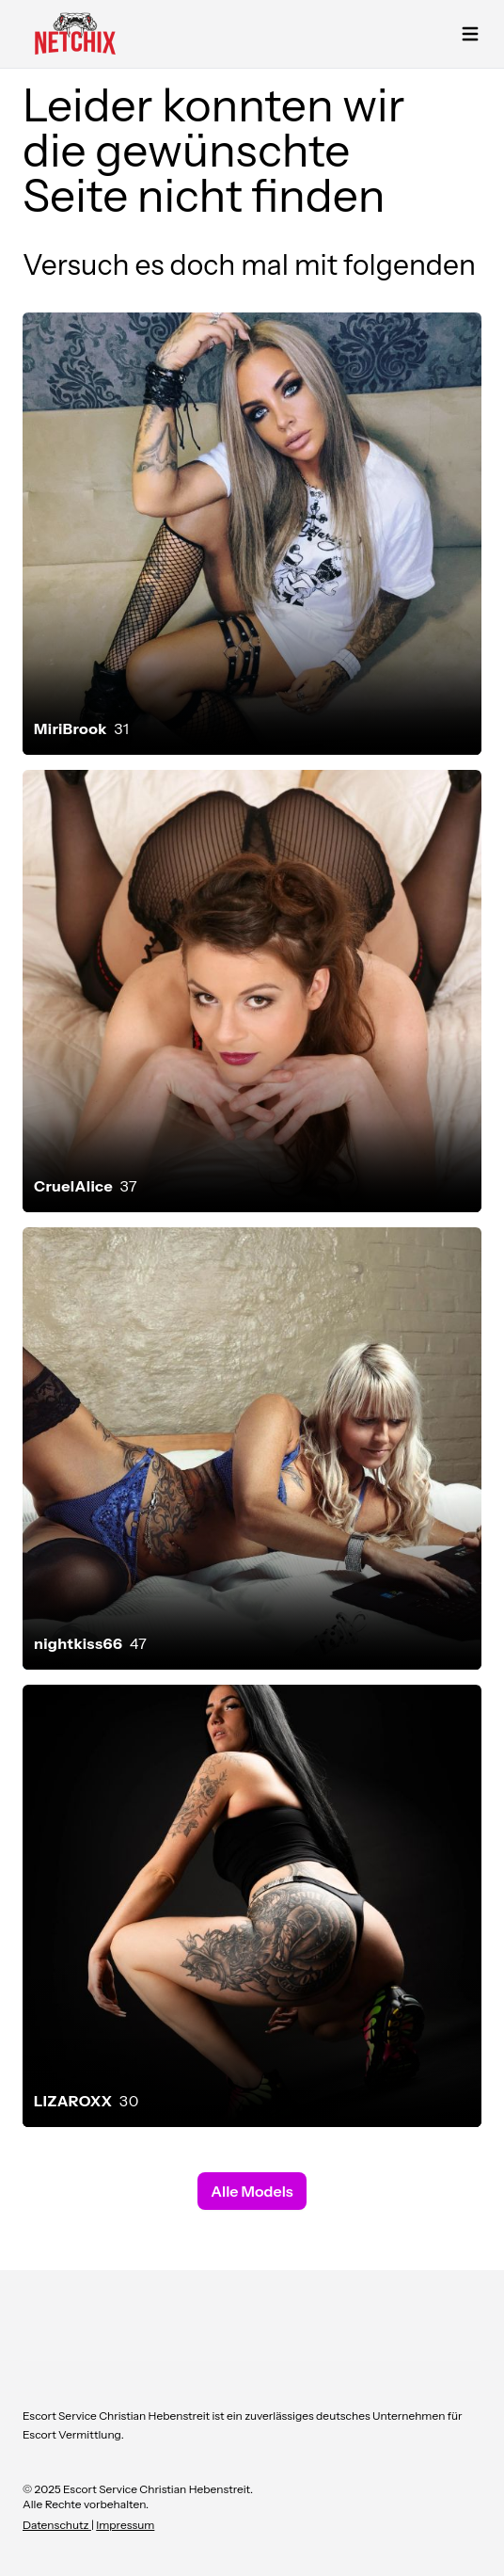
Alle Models (251, 2191)
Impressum (125, 2525)
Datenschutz (57, 2525)
